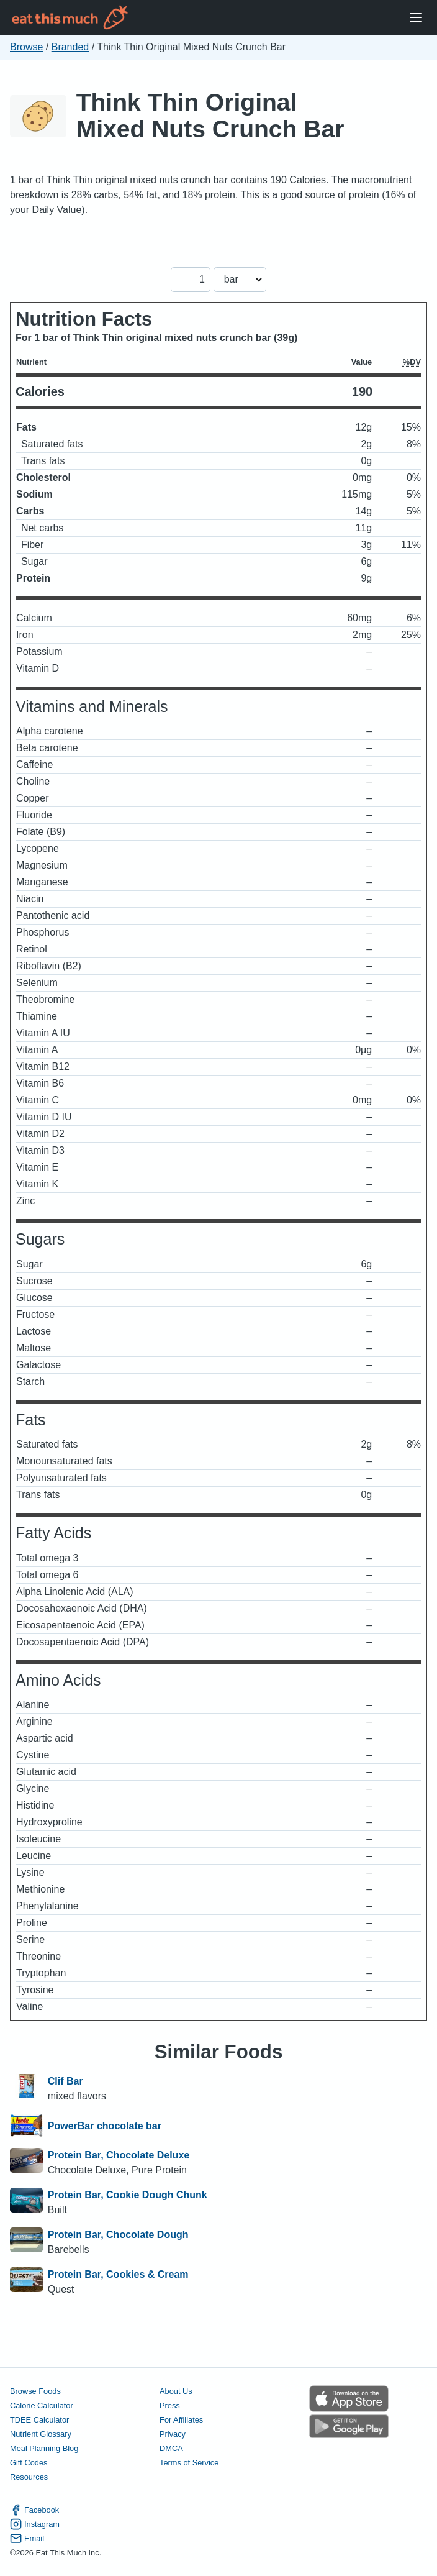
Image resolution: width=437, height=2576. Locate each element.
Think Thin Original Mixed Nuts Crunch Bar (210, 115)
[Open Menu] (416, 17)
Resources (29, 2477)
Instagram (35, 2524)
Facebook (34, 2510)
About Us (176, 2391)
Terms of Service (189, 2462)
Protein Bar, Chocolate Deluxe (119, 2155)
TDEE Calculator (39, 2419)
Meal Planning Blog (44, 2448)
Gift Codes (28, 2462)
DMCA (171, 2448)
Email (27, 2538)
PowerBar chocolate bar (104, 2126)
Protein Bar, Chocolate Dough (118, 2234)
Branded (70, 47)
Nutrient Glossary (40, 2434)
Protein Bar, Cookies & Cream (118, 2274)
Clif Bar (65, 2081)
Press (170, 2405)
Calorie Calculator (41, 2405)
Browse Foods (35, 2391)
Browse (26, 47)
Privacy (173, 2434)
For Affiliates (181, 2419)
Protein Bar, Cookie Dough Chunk (127, 2195)
